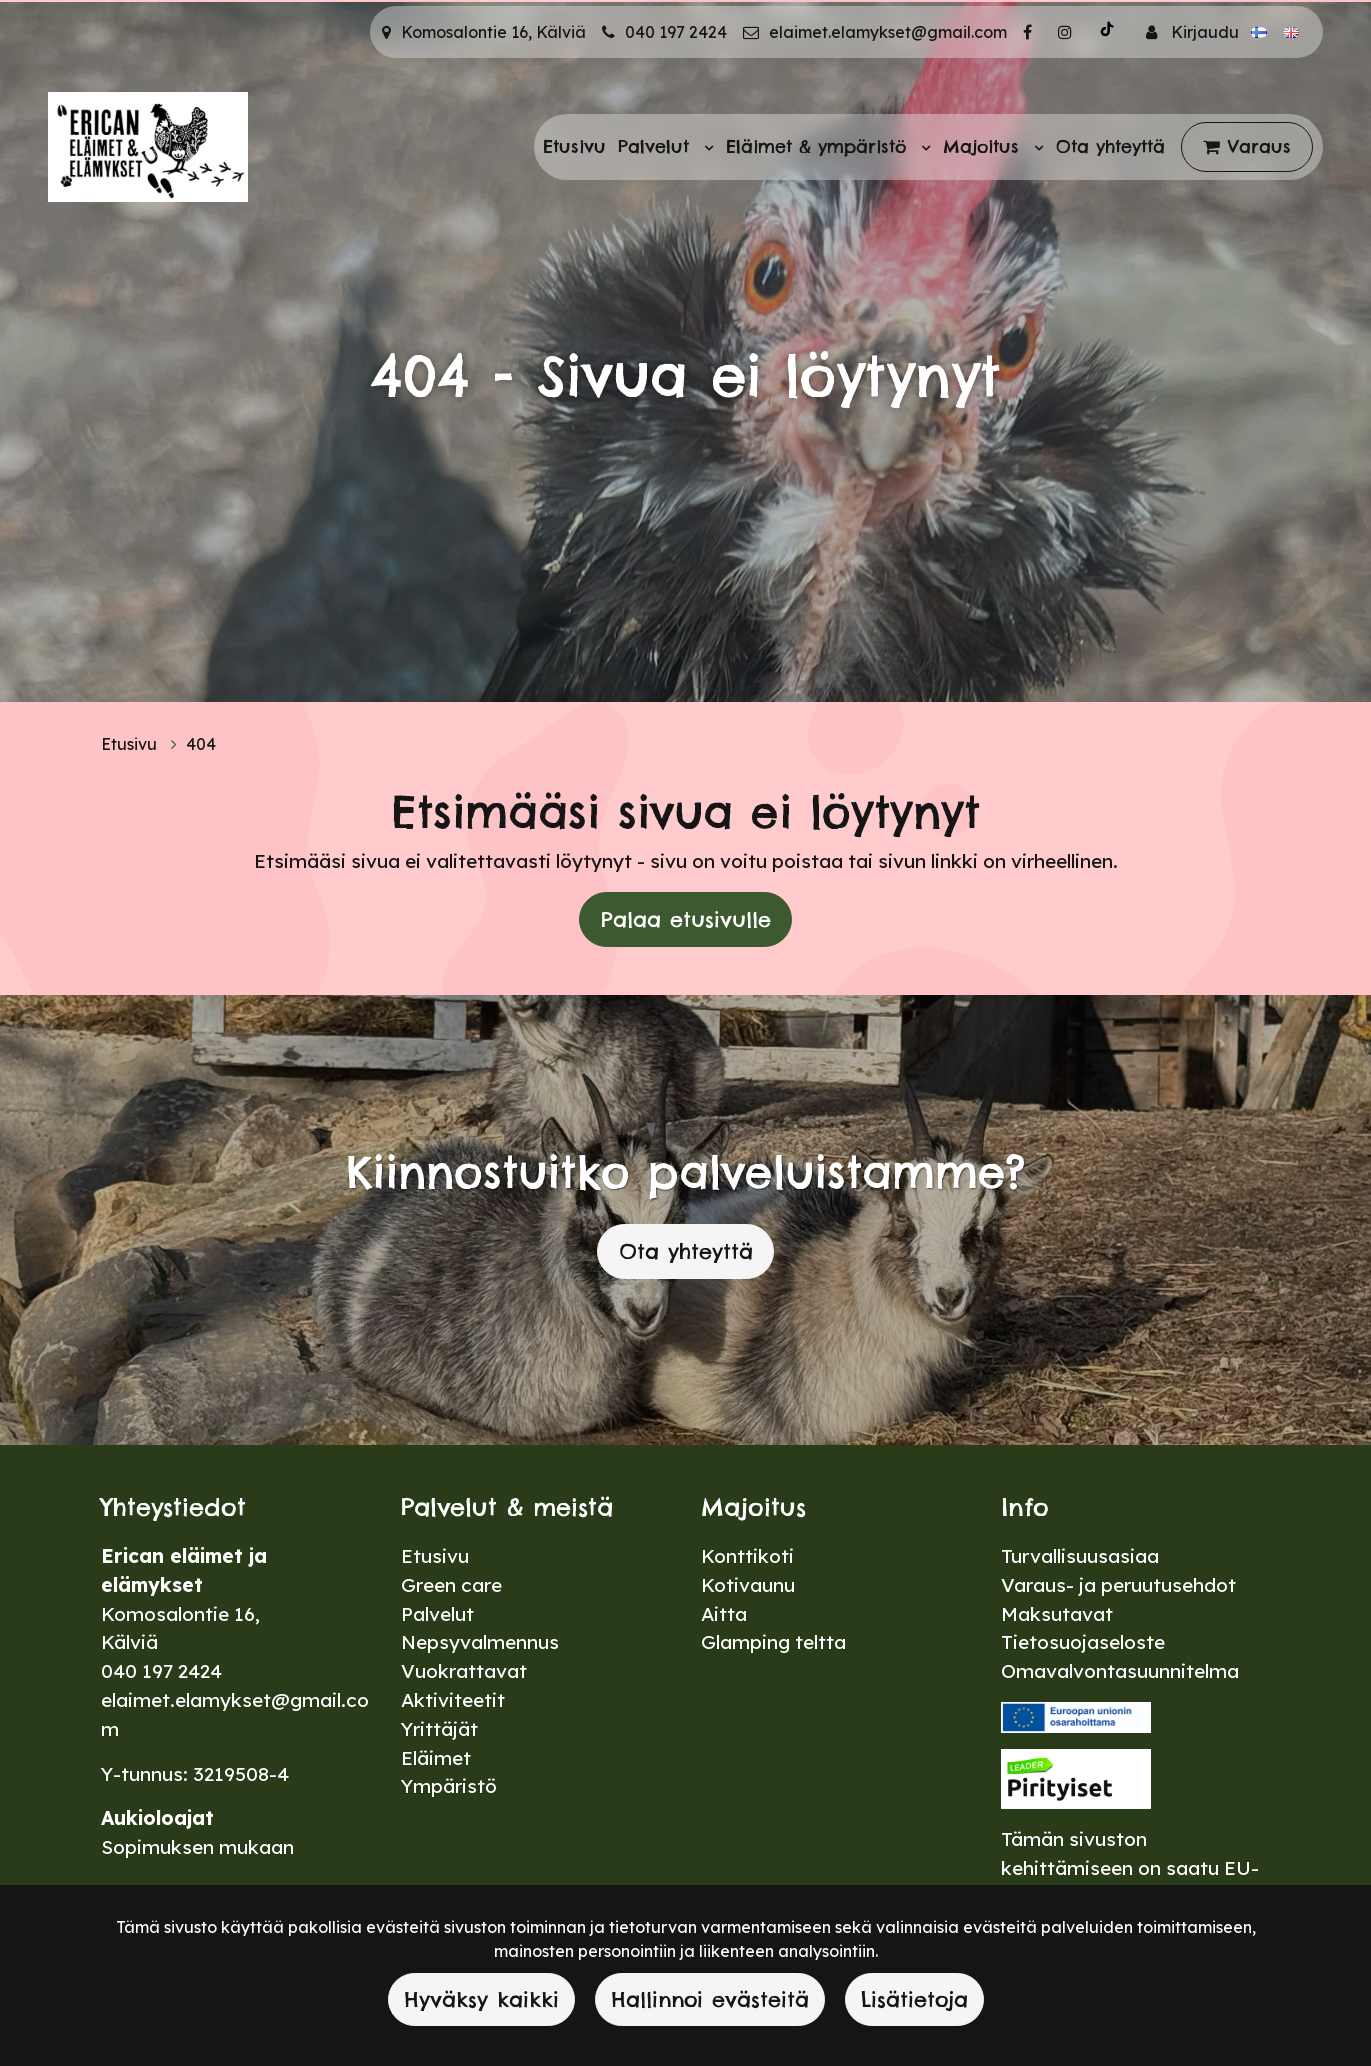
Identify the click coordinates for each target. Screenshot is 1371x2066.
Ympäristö (449, 1786)
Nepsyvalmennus (480, 1642)
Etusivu (574, 146)
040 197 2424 (676, 32)
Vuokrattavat (464, 1671)
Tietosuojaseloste (1083, 1642)
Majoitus (984, 146)
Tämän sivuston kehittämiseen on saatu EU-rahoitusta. (1130, 1868)
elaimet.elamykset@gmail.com (888, 32)
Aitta (724, 1614)
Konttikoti (747, 1556)
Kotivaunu (748, 1585)
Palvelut (657, 146)
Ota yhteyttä (1110, 146)
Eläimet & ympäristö (819, 146)
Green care (451, 1585)
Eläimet (436, 1758)
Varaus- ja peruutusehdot (1118, 1585)
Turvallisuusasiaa (1080, 1556)
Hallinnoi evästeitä (710, 1999)
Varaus (1259, 146)
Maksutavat (1057, 1614)
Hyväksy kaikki (481, 1999)
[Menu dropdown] (705, 147)
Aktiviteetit (453, 1700)
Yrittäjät (439, 1729)
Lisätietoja (914, 1999)
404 (201, 744)
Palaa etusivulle (686, 919)
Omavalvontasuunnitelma (1120, 1671)
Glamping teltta (773, 1642)
